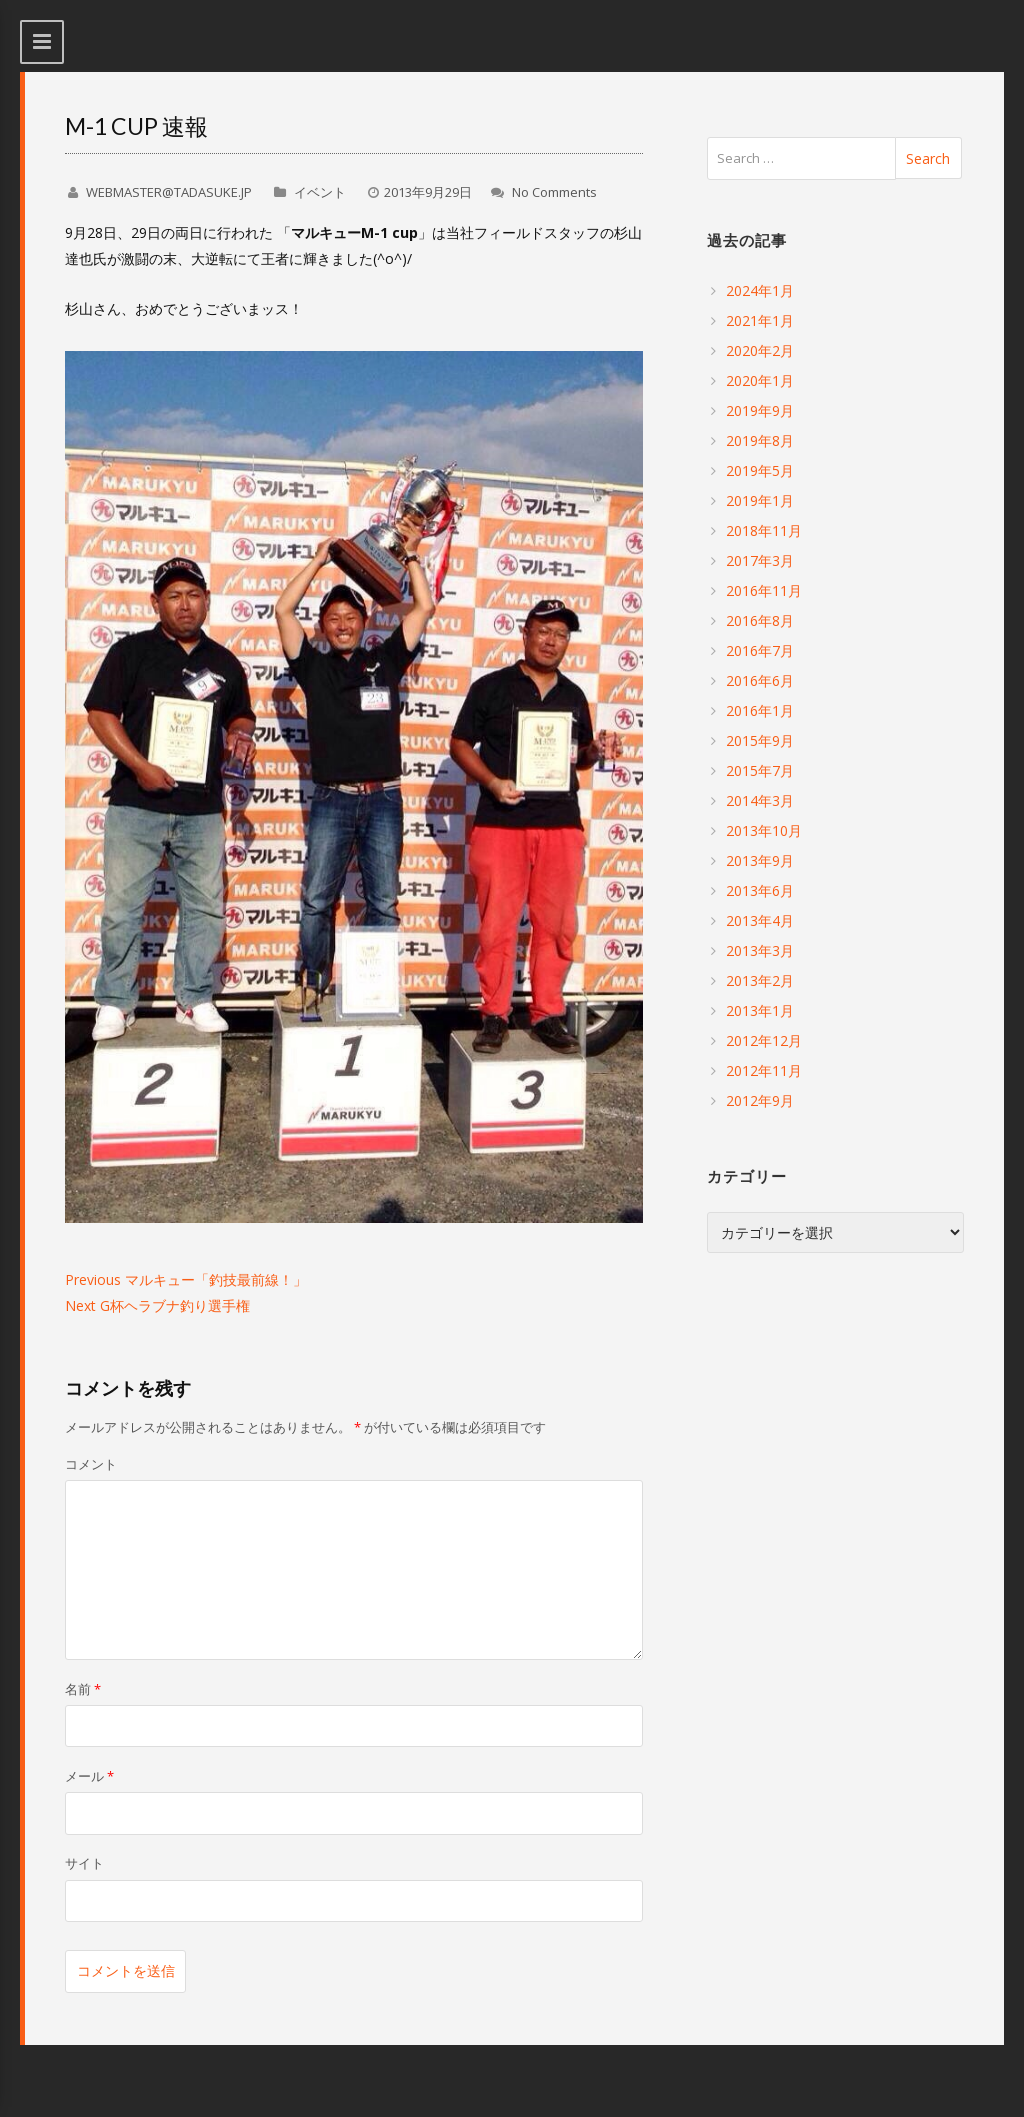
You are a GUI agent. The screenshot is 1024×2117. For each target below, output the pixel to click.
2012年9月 (760, 1100)
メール (89, 1776)
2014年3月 (760, 800)
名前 (83, 1689)
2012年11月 (764, 1070)
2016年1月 (760, 710)
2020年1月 (760, 380)
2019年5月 (760, 470)
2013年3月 (760, 950)
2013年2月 (760, 980)
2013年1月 (760, 1010)
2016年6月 (760, 680)
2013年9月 (760, 860)
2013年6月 (760, 890)
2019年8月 (760, 440)
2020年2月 (760, 350)
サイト (84, 1863)
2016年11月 (764, 590)
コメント (91, 1464)
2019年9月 (760, 410)
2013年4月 (760, 920)
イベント (320, 192)
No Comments (554, 192)
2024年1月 (760, 290)
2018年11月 (764, 530)
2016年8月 (760, 620)
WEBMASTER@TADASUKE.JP (169, 192)
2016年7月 (760, 650)
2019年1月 (760, 500)
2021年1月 (760, 320)
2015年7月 (760, 770)
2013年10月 (764, 830)
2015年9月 (760, 740)
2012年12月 (764, 1040)
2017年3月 (760, 560)
